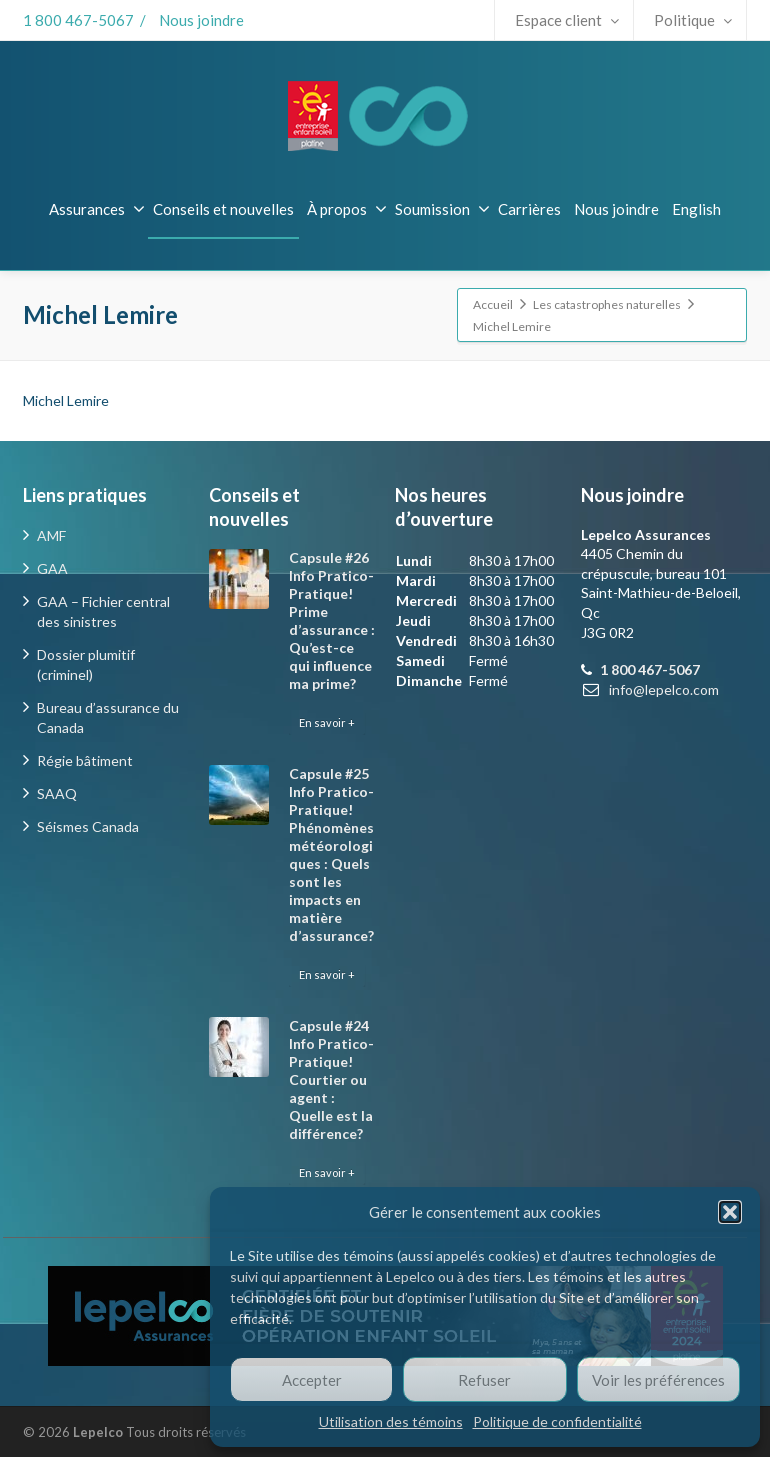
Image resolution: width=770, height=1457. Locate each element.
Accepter (312, 1380)
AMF (51, 535)
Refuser (484, 1380)
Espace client (567, 20)
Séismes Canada (88, 826)
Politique (693, 20)
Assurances (97, 209)
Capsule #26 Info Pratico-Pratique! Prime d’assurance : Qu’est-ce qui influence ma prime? (332, 620)
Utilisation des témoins (391, 1421)
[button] (730, 1212)
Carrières (529, 209)
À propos (347, 209)
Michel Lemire (66, 400)
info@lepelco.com (664, 689)
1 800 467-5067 (78, 20)
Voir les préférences (658, 1380)
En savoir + (327, 722)
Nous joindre (201, 20)
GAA (52, 568)
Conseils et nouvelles (223, 209)
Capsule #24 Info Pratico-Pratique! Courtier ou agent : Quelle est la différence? (331, 1079)
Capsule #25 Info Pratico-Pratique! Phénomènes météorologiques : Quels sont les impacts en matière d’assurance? (331, 854)
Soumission (442, 209)
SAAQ (57, 793)
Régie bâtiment (85, 760)
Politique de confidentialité (557, 1421)
